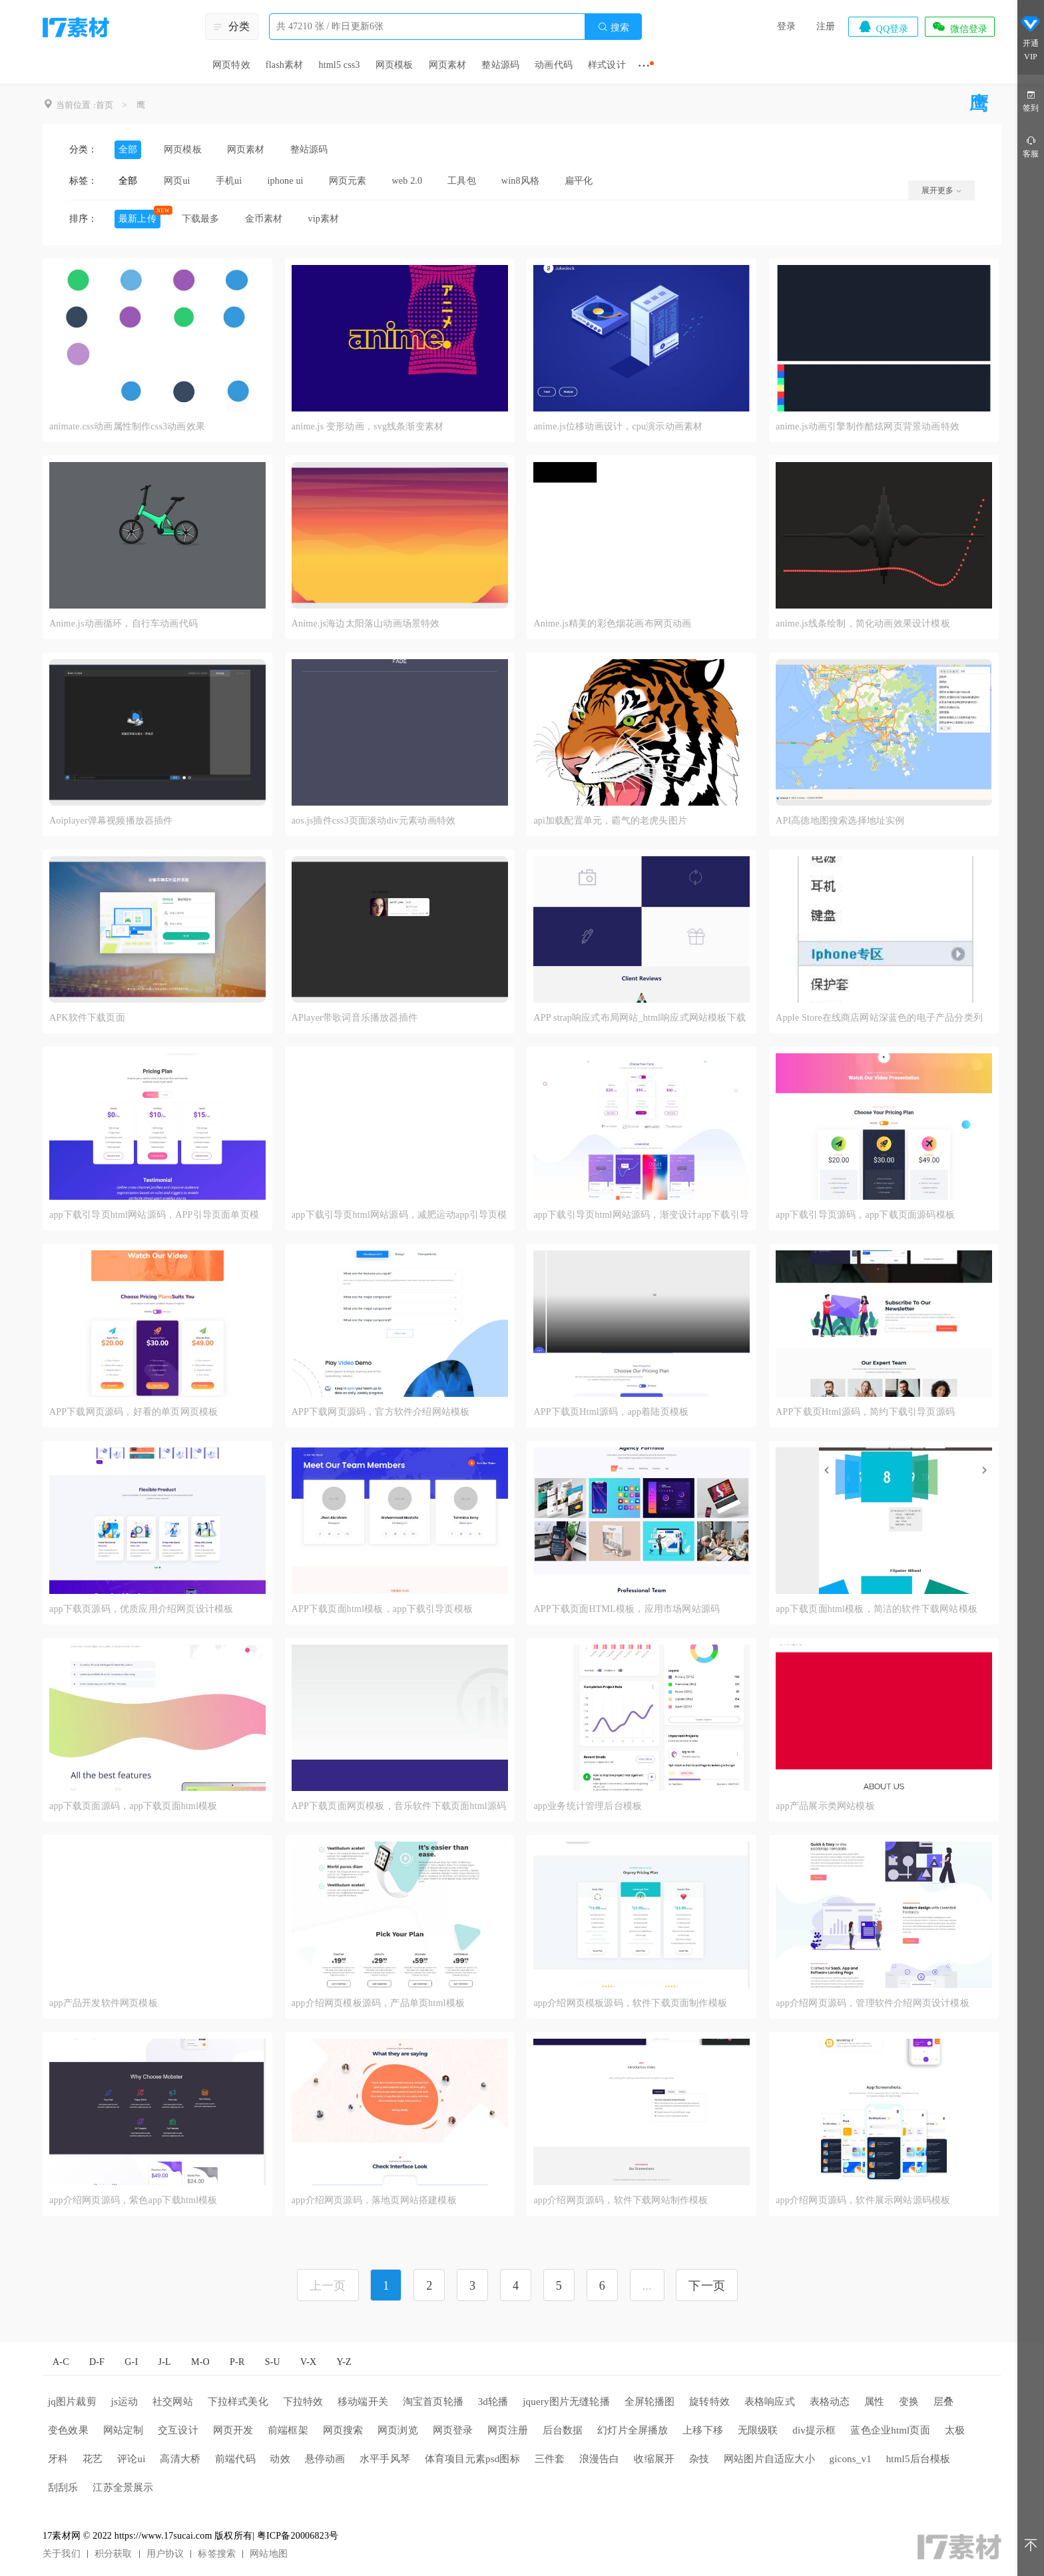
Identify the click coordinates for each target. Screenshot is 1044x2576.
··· (644, 65)
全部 (128, 149)
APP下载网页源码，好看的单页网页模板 (133, 1412)
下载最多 (201, 219)
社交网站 (172, 2401)
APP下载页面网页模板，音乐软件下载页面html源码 (399, 1806)
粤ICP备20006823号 (298, 2536)
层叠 (943, 2401)
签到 (1031, 100)
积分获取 (113, 2554)
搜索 (613, 27)
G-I (131, 2362)
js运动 (124, 2401)
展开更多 (941, 190)
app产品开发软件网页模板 (103, 2003)
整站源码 (500, 65)
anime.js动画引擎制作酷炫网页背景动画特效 (867, 426)
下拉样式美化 (238, 2401)
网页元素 (348, 181)
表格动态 (830, 2401)
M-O (200, 2362)
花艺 (93, 2458)
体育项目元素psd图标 (472, 2458)
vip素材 (323, 219)
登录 (786, 26)
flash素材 (285, 65)
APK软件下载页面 (87, 1018)
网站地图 (269, 2554)
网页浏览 (398, 2430)
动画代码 (554, 65)
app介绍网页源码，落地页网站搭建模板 (374, 2200)
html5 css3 (339, 65)
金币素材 (264, 219)
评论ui (131, 2458)
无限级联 (758, 2430)
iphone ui (285, 181)
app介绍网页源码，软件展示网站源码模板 (863, 2200)
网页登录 (453, 2430)
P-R (237, 2362)
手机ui (229, 181)
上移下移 (702, 2430)
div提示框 (814, 2430)
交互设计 (178, 2430)
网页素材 (448, 65)
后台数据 (563, 2430)
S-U (272, 2362)
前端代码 (235, 2458)
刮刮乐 (63, 2487)
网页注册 (507, 2430)
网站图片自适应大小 (769, 2458)
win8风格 (520, 181)
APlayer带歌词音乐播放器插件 (354, 1018)
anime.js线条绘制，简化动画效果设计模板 (863, 624)
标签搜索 (217, 2554)
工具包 (461, 181)
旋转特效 (709, 2401)
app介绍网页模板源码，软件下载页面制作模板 (630, 2003)
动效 (280, 2458)
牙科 (58, 2458)
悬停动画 (325, 2458)
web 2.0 (407, 181)
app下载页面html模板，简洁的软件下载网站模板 (876, 1609)
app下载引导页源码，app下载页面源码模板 (865, 1215)
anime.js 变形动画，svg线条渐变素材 (368, 426)
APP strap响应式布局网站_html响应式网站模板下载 (639, 1018)
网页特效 (231, 65)
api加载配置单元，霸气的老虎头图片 (610, 821)
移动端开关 (363, 2401)
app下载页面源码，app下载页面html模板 (133, 1806)
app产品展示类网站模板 (825, 1806)
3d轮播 (493, 2401)
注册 (825, 26)
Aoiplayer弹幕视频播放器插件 (111, 821)
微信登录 (959, 26)
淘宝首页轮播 (433, 2401)
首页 (104, 105)
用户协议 (165, 2554)
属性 (874, 2401)
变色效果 (68, 2430)
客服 (1031, 146)
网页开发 (233, 2430)
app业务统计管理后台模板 (587, 1806)
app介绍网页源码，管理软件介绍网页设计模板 (872, 2003)
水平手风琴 (385, 2458)
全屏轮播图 (650, 2401)
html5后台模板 (918, 2458)
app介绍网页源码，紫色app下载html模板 (133, 2200)
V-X (308, 2362)
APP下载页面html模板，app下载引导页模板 (382, 1609)
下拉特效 (303, 2401)
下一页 (706, 2285)
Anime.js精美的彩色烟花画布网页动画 (612, 624)
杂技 (699, 2458)
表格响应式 (769, 2401)
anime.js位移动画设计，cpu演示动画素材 (617, 426)
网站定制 (123, 2430)
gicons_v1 (850, 2458)
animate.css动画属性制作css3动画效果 (127, 426)
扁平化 (579, 181)
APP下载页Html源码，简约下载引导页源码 (865, 1412)
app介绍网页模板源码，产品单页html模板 (378, 2003)
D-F (97, 2362)
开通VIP (1031, 40)
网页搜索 (343, 2430)
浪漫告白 (599, 2458)
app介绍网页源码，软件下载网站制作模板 (620, 2200)
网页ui (177, 181)
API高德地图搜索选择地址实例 (840, 821)
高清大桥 (180, 2458)
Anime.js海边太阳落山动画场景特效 (366, 624)
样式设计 (607, 65)
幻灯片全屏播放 (632, 2430)
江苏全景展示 (123, 2487)
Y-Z (343, 2362)
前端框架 (288, 2430)
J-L (164, 2362)
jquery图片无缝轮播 (566, 2401)
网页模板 (394, 65)
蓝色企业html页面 (890, 2430)
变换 (909, 2401)
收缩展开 (654, 2458)
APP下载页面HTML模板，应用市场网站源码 (626, 1609)
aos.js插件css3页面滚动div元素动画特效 (374, 821)
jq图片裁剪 (72, 2401)
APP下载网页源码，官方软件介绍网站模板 (381, 1412)
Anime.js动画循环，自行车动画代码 (123, 624)
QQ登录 (883, 26)
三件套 (550, 2458)
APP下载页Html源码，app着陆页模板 (610, 1412)
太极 (955, 2430)
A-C (61, 2362)
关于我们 (62, 2554)
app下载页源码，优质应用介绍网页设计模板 (141, 1609)
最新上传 (137, 219)
